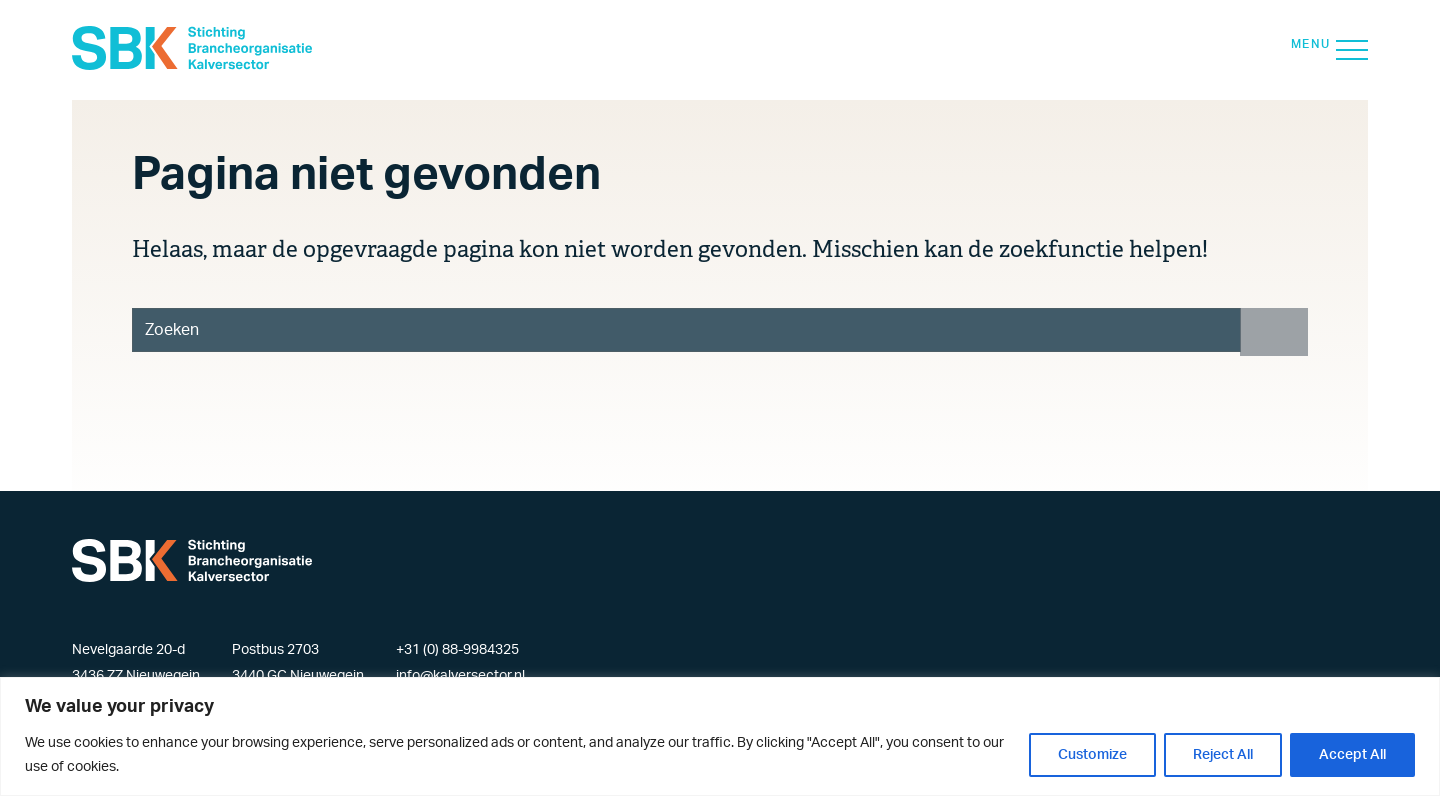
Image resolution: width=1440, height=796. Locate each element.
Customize (1092, 755)
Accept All (1352, 755)
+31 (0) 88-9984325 (457, 650)
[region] (720, 736)
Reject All (1223, 755)
